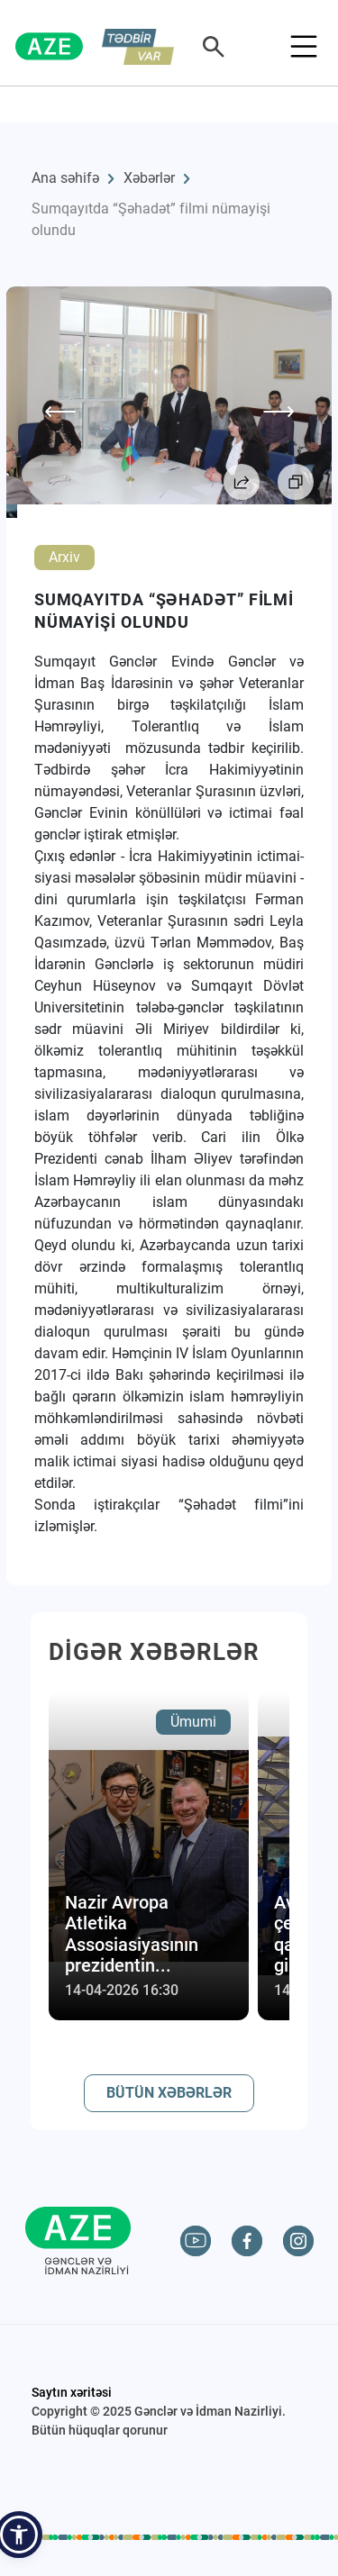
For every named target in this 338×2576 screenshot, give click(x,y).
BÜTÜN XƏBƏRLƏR (169, 2092)
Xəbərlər (149, 177)
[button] (19, 2534)
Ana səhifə (65, 177)
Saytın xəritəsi (72, 2392)
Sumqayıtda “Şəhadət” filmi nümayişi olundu (151, 219)
